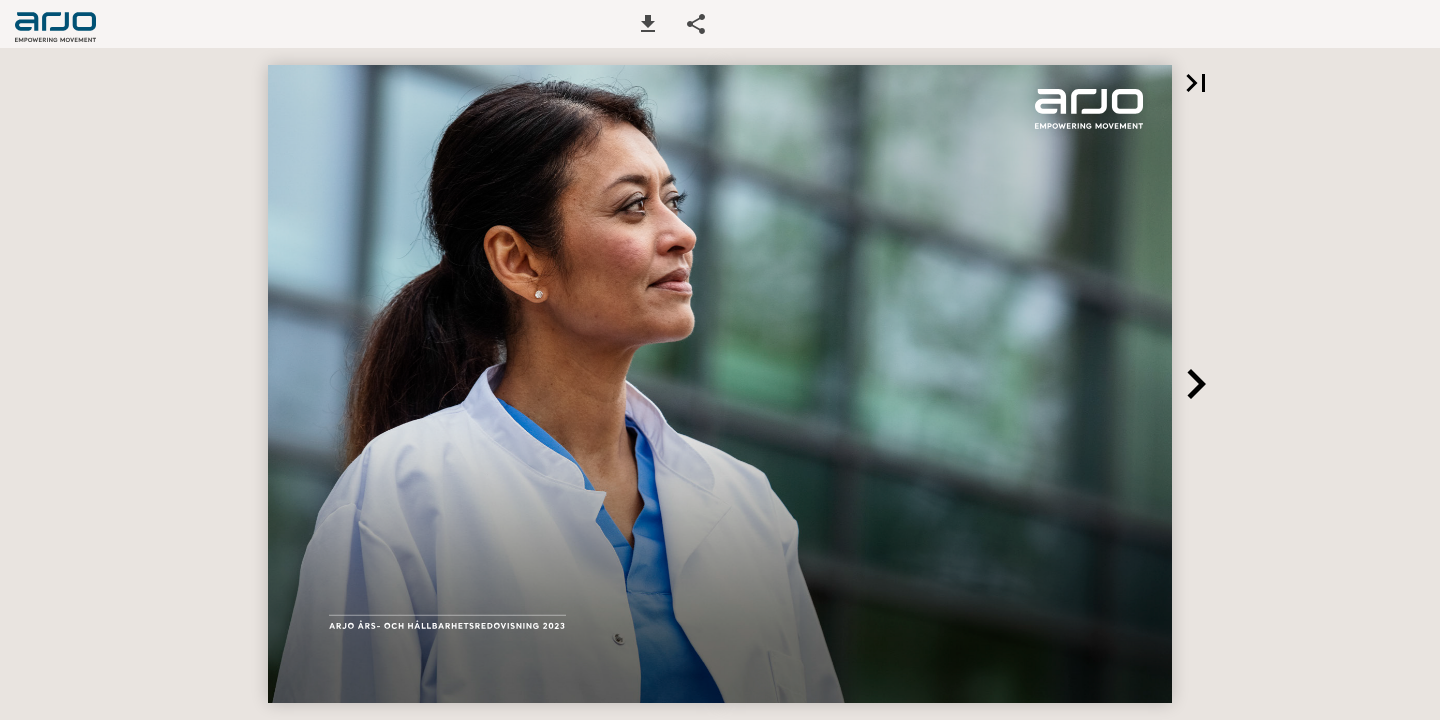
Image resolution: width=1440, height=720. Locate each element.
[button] (648, 24)
